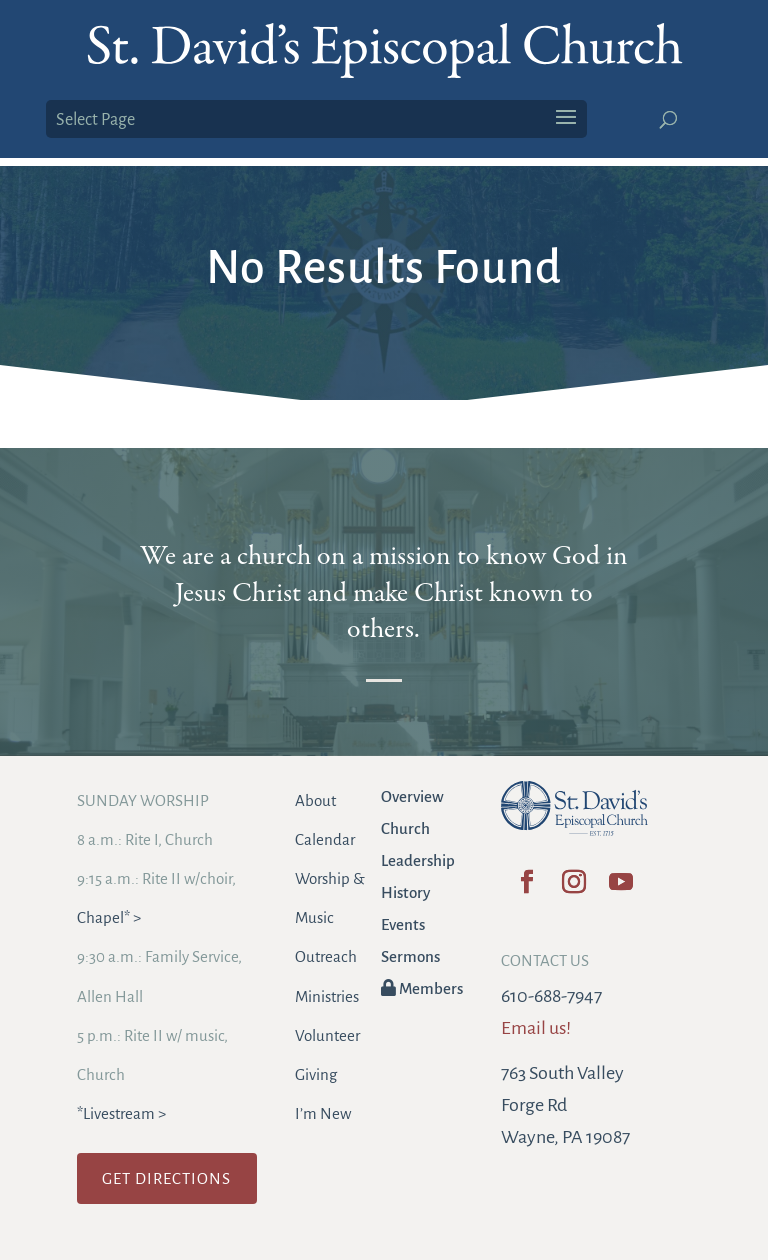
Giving (316, 1074)
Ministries (327, 996)
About (315, 800)
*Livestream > (121, 1113)
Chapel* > (109, 917)
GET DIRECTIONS (166, 1178)
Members (422, 988)
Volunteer (327, 1035)
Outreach (326, 956)
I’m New (323, 1113)
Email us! (536, 1028)
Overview (412, 796)
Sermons (410, 956)
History (405, 892)
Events (403, 924)
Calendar (325, 839)
